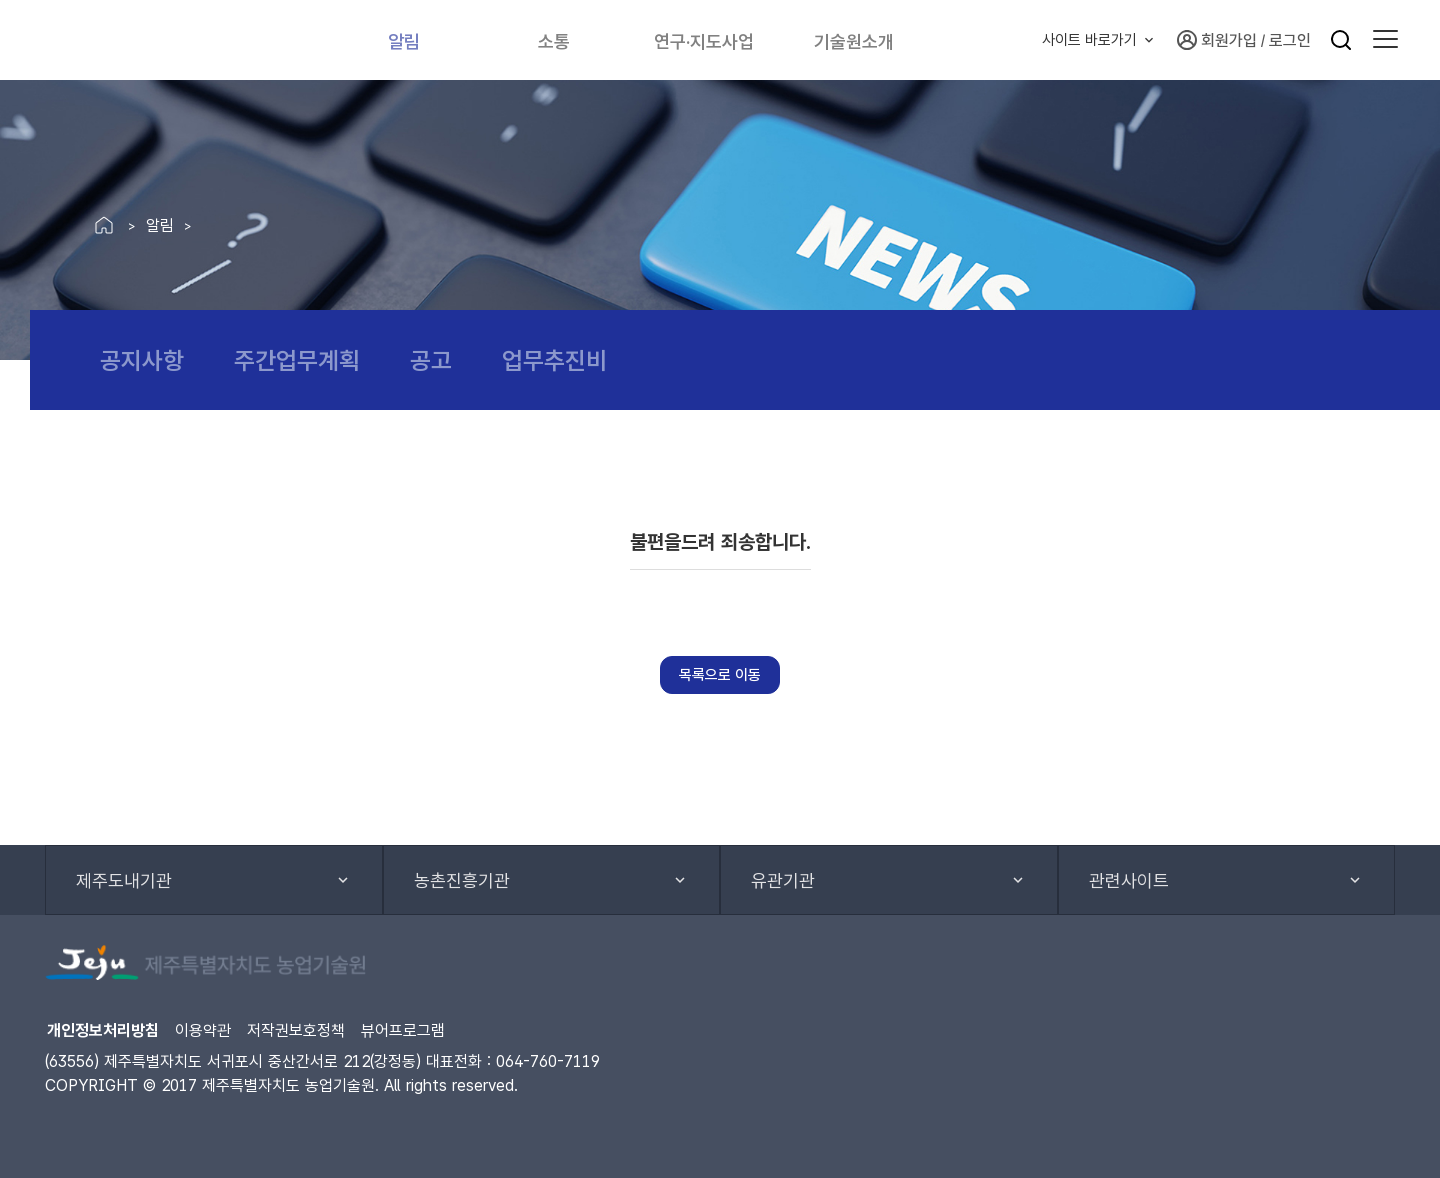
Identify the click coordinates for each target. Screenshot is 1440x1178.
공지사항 (142, 360)
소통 (555, 40)
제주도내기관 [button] (124, 880)
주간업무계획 (297, 360)
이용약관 (203, 1030)
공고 (431, 360)
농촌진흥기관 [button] (462, 880)
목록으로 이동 (720, 675)
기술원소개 (872, 40)
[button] (1385, 40)
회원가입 (1217, 40)
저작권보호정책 (296, 1030)
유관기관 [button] (783, 880)
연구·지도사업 (713, 40)
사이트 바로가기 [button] (1089, 40)
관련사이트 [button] (1129, 880)
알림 (405, 40)
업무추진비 (554, 360)
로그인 (1290, 40)
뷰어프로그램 (403, 1030)
